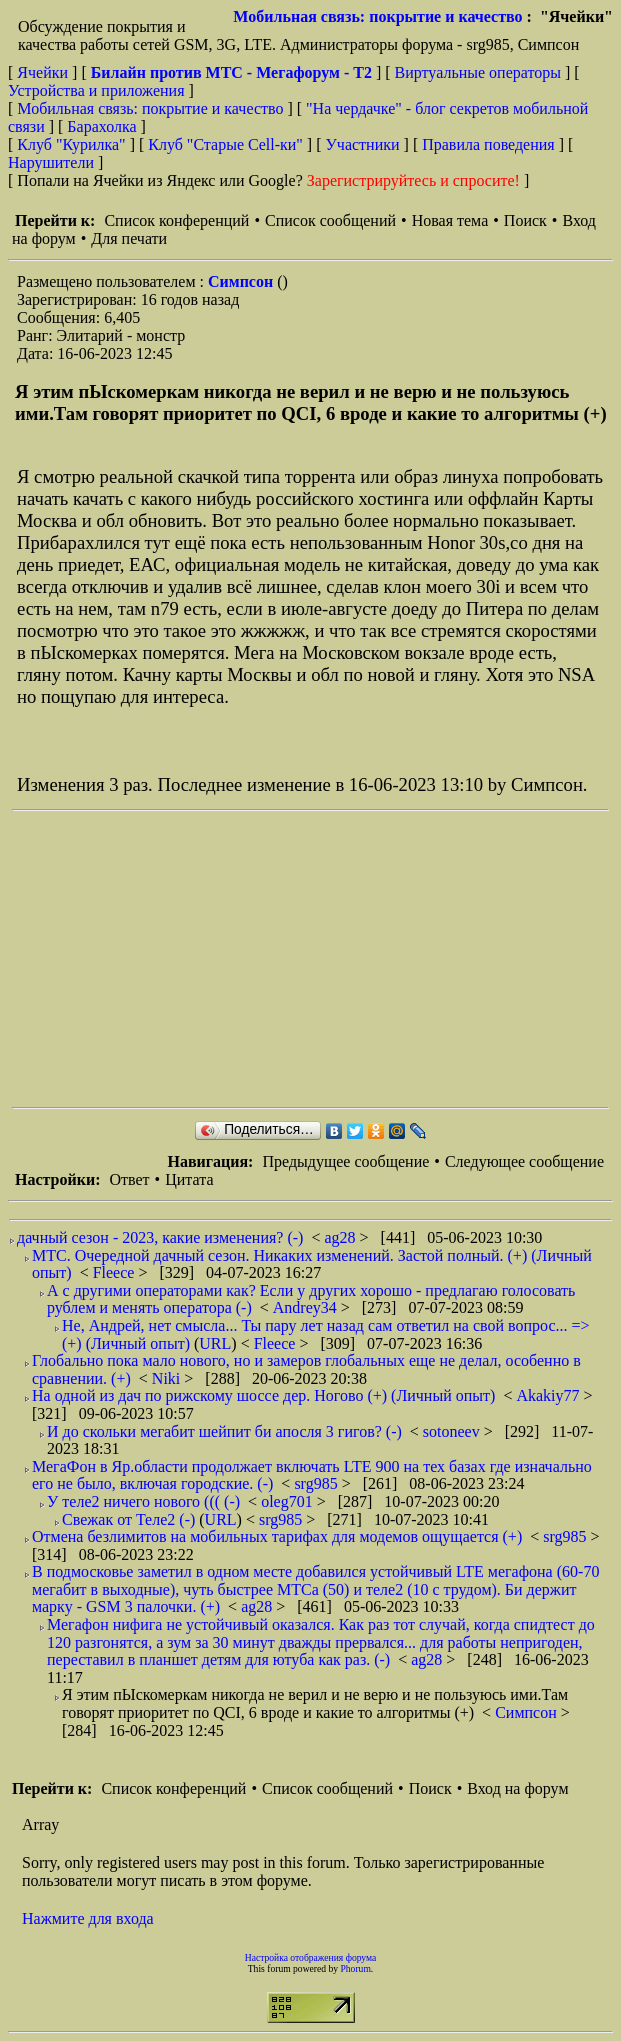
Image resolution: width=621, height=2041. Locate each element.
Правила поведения (488, 144)
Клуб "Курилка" (71, 144)
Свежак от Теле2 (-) (128, 1519)
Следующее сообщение (524, 1161)
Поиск (525, 220)
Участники (363, 144)
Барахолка (101, 126)
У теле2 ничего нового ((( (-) (143, 1501)
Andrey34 (307, 1307)
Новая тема (450, 220)
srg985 (317, 1483)
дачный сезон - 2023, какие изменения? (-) (160, 1237)
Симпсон (242, 281)
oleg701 (289, 1501)
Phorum (355, 1968)
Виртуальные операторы (478, 72)
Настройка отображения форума (311, 1957)
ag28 (341, 1237)
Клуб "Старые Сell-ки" (225, 144)
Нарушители (51, 162)
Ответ (129, 1179)
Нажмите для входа (88, 1918)
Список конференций (176, 220)
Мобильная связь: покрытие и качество (377, 16)
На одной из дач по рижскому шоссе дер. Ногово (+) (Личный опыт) (263, 1395)
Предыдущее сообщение (345, 1161)
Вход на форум (517, 1788)
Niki (168, 1378)
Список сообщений (330, 220)
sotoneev (453, 1431)
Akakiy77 (549, 1395)
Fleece (116, 1272)
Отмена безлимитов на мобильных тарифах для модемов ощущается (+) (277, 1536)
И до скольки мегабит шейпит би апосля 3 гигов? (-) (224, 1431)
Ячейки (44, 72)
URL (215, 1343)
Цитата (189, 1179)
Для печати (129, 238)
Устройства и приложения (96, 90)
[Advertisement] (316, 959)
